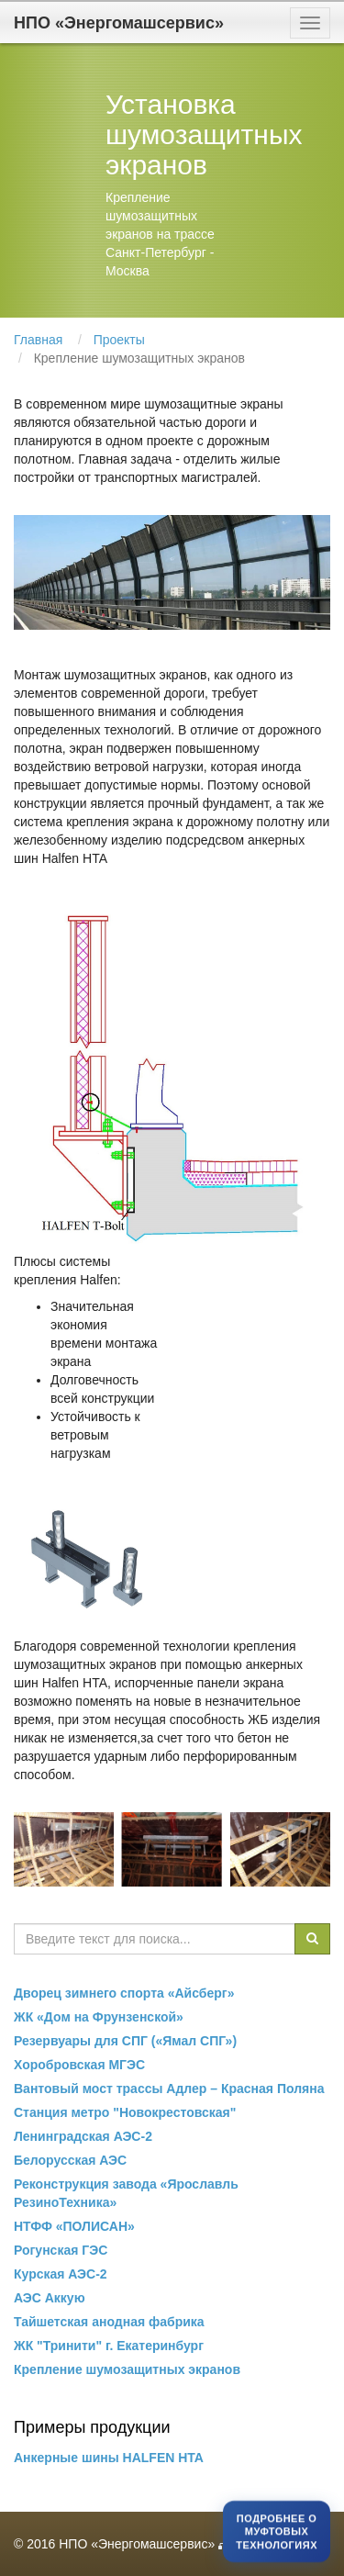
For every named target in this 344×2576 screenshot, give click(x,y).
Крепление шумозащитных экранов (127, 2369)
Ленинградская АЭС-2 (83, 2136)
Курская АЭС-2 (60, 2274)
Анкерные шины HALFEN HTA (109, 2457)
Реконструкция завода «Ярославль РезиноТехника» (126, 2193)
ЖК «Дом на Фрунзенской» (98, 2017)
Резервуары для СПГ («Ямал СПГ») (125, 2040)
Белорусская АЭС (70, 2160)
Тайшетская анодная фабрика (109, 2321)
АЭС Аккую (49, 2297)
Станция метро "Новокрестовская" (125, 2112)
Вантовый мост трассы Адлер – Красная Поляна (169, 2088)
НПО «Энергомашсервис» (119, 23)
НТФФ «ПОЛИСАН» (74, 2226)
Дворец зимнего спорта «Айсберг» (124, 1993)
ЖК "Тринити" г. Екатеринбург (109, 2345)
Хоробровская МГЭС (79, 2064)
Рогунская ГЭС (60, 2250)
